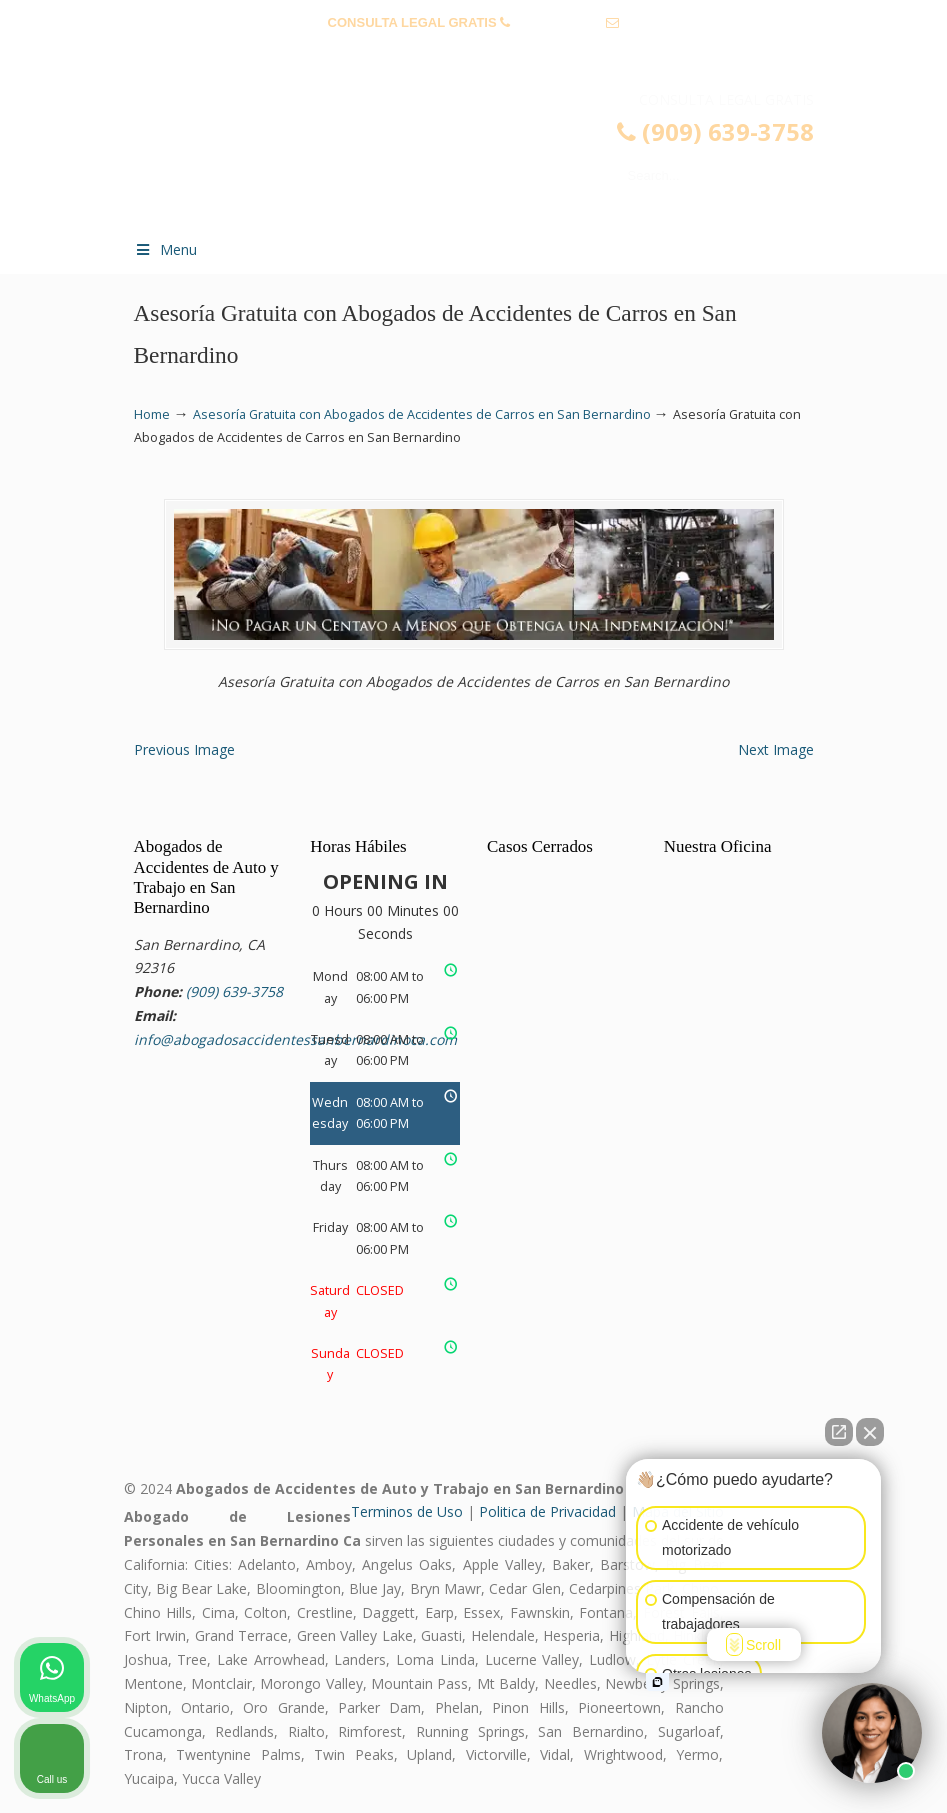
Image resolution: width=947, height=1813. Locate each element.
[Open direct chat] (839, 1432)
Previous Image (184, 749)
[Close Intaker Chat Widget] (870, 1432)
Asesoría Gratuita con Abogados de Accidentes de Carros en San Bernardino (422, 414)
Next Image (776, 749)
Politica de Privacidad (547, 1511)
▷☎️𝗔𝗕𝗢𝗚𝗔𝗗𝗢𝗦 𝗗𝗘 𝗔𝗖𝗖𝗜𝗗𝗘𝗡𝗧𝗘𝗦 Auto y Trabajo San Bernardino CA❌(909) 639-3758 (494, 156)
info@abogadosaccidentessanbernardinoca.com (473, 53)
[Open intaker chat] (657, 1682)
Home (152, 414)
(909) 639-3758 (558, 22)
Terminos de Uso (407, 1511)
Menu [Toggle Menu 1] (166, 249)
